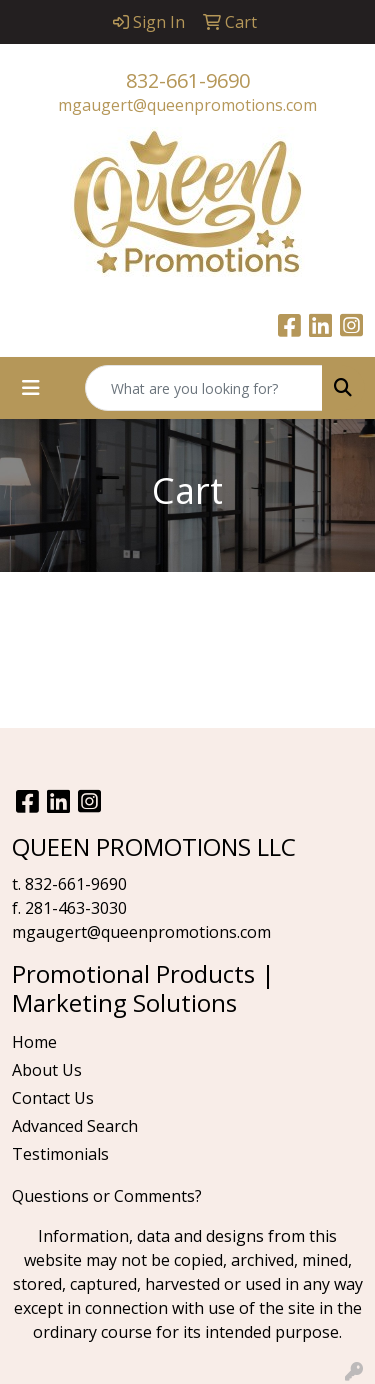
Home (34, 1042)
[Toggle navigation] (31, 388)
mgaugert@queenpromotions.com (187, 105)
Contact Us (53, 1098)
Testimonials (60, 1154)
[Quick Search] (204, 388)
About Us (47, 1070)
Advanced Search (75, 1126)
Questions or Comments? (107, 1196)
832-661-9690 (188, 80)
